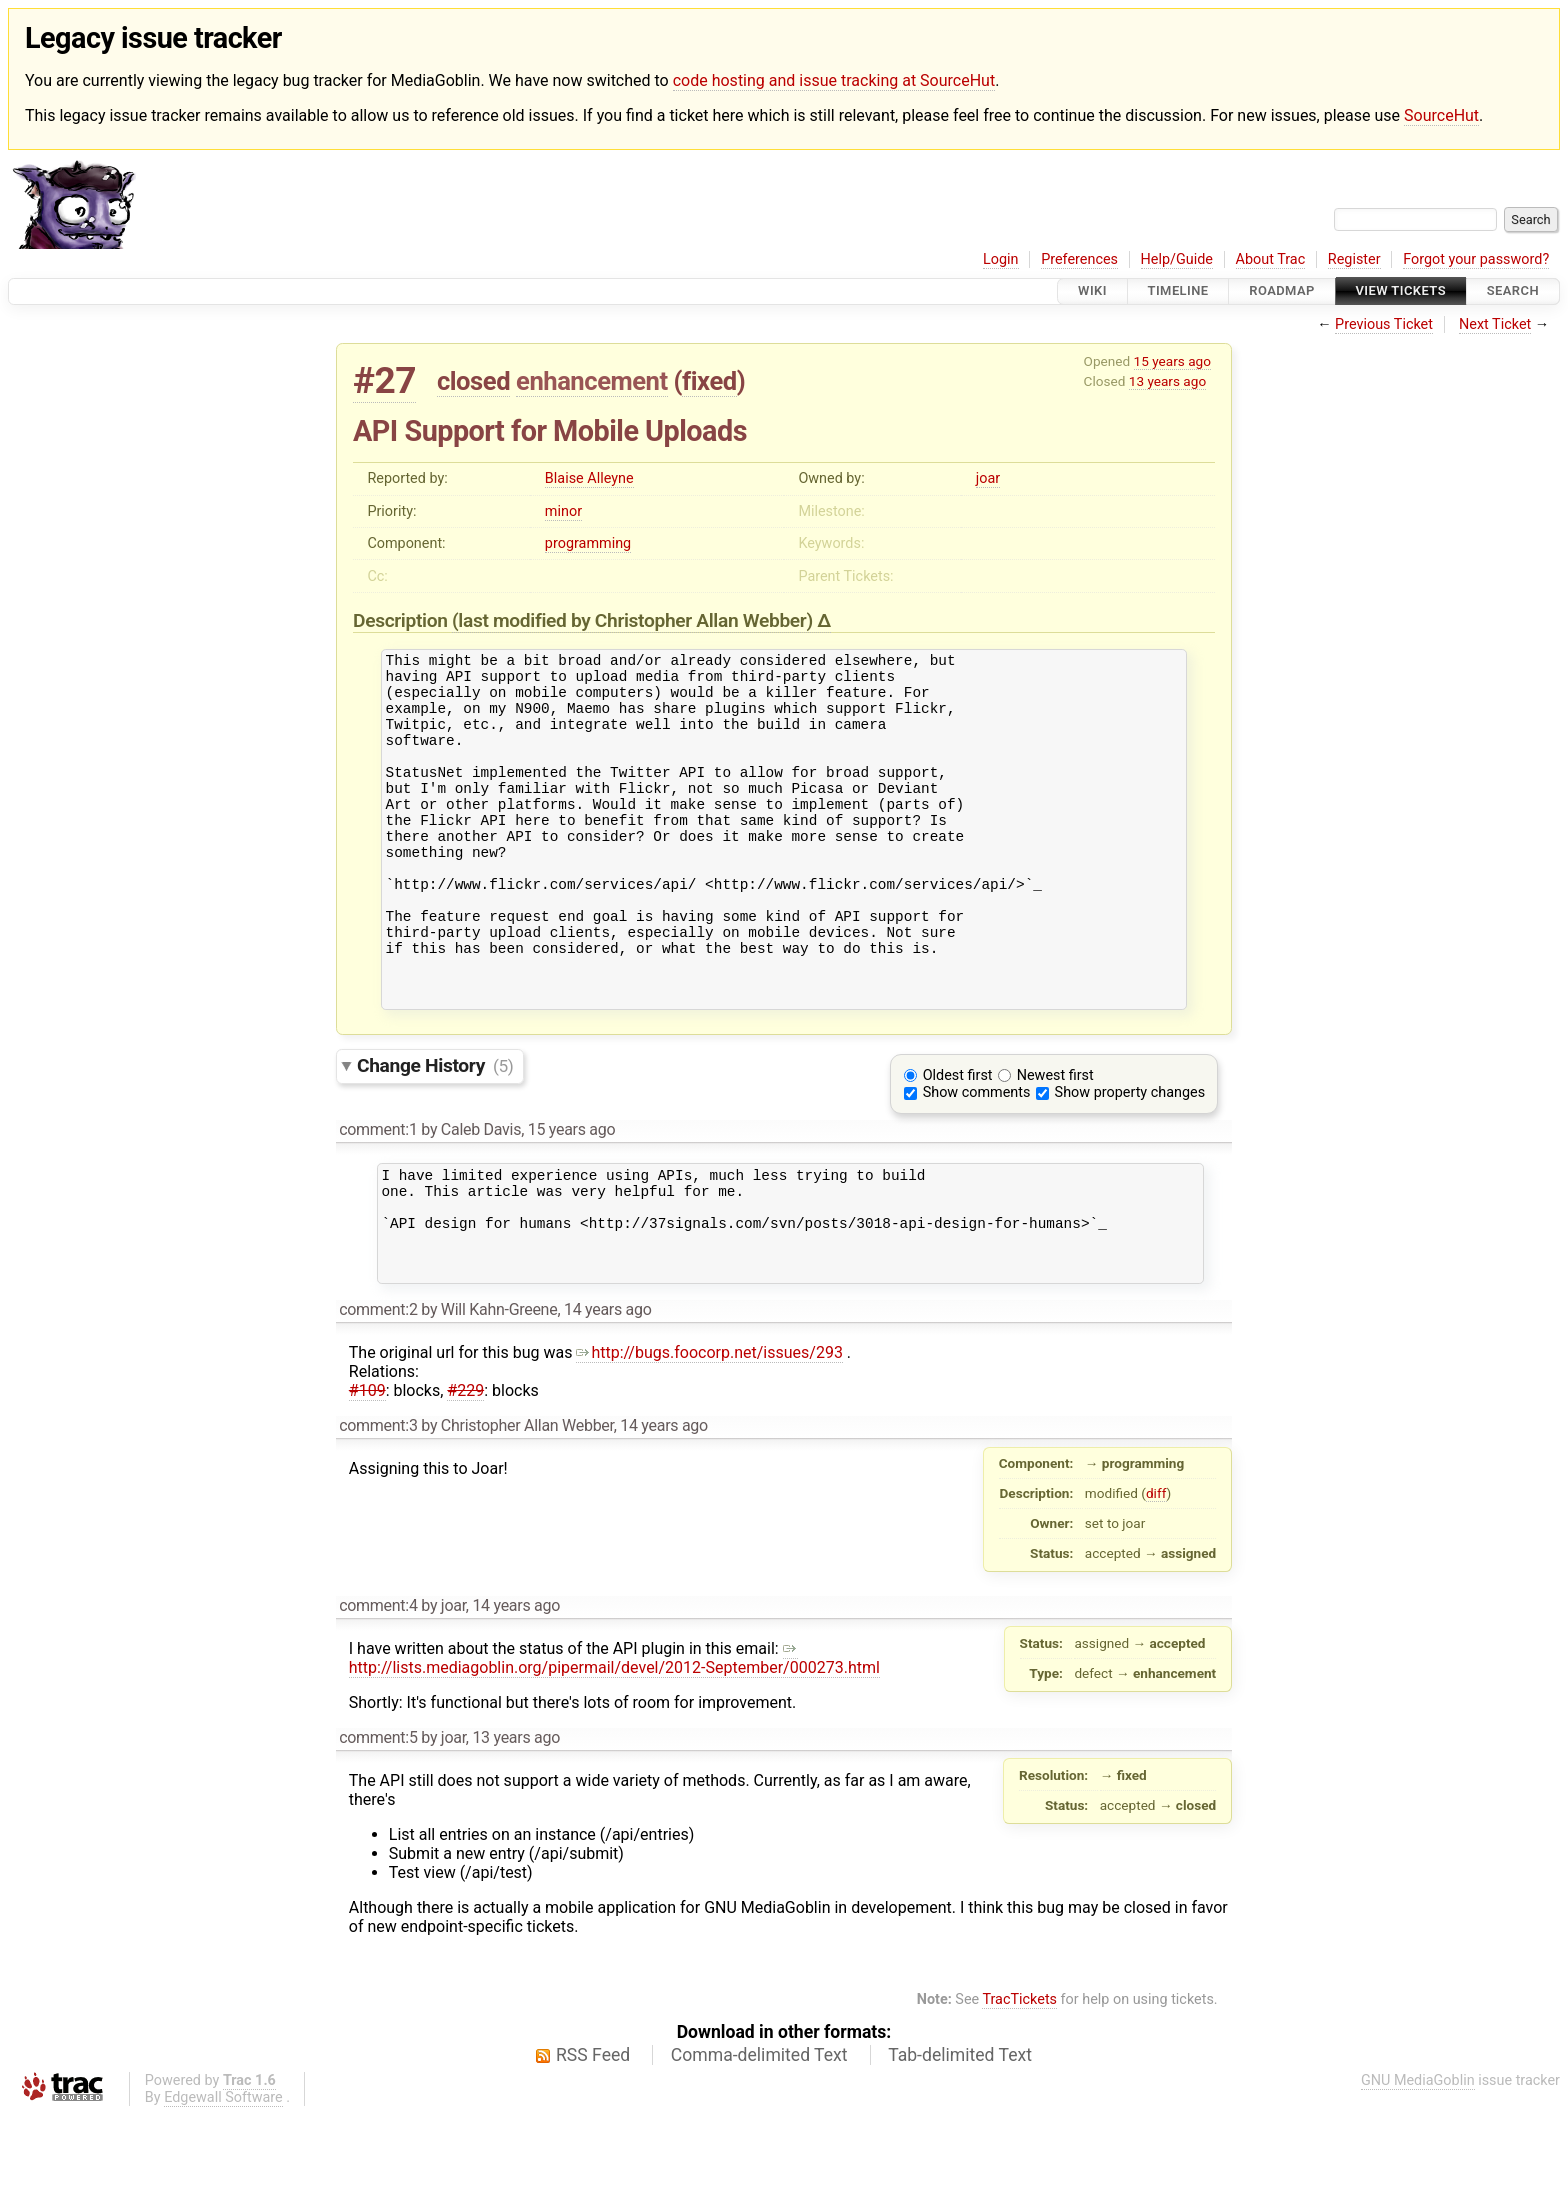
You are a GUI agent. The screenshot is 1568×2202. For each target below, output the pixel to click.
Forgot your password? (1476, 259)
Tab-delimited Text (960, 2142)
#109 (367, 1477)
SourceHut (1441, 115)
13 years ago (1167, 381)
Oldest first (958, 1141)
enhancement (592, 381)
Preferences (1079, 259)
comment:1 (378, 1195)
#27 (384, 380)
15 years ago (1172, 361)
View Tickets (1401, 291)
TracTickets (1019, 2086)
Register (1354, 259)
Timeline (1178, 291)
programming (588, 543)
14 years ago (608, 1396)
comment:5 (378, 1824)
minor (563, 511)
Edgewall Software (223, 2184)
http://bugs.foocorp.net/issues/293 (709, 1439)
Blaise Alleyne (589, 478)
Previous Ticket (1384, 324)
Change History (435, 1131)
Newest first (1055, 1141)
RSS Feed (593, 2142)
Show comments (977, 1158)
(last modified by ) (634, 620)
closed (473, 381)
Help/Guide (1177, 259)
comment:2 (378, 1396)
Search (1513, 291)
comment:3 (378, 1512)
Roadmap (1282, 291)
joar (988, 478)
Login (1001, 259)
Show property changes (1130, 1158)
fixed (709, 381)
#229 (465, 1477)
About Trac (1271, 259)
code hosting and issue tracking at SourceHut (834, 80)
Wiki (1092, 291)
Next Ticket (1495, 324)
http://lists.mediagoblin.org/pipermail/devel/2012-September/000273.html (614, 1745)
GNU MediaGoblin (1418, 2167)
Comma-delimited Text (759, 2142)
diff (1156, 1580)
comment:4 (378, 1692)
